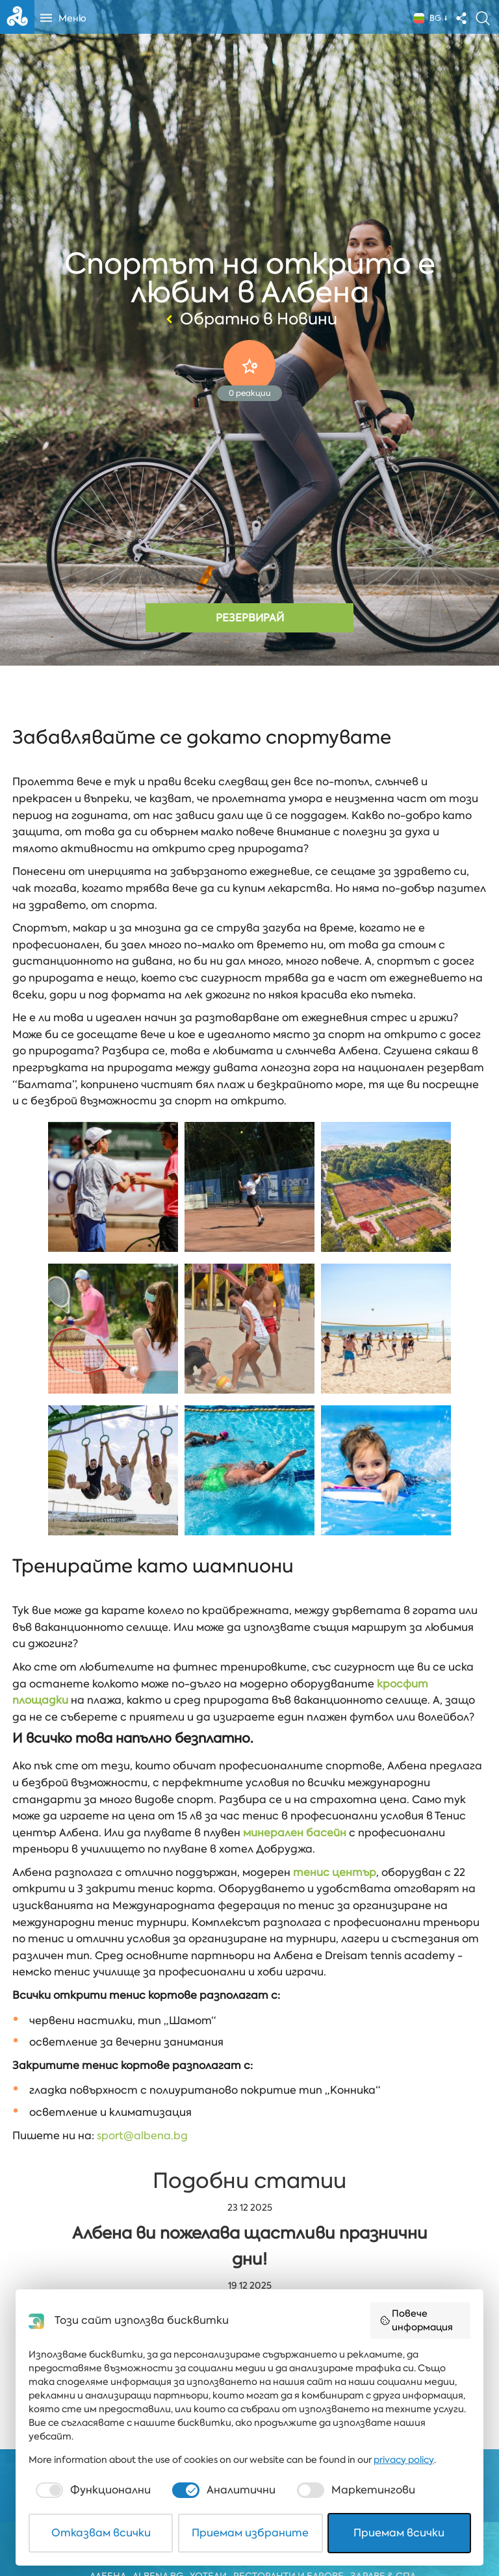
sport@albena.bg (142, 2135)
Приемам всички (398, 2533)
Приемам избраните (250, 2533)
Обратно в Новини (249, 319)
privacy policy (404, 2459)
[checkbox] (92, 2490)
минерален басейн (294, 1833)
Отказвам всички (101, 2533)
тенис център (334, 1872)
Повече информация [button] (416, 2320)
